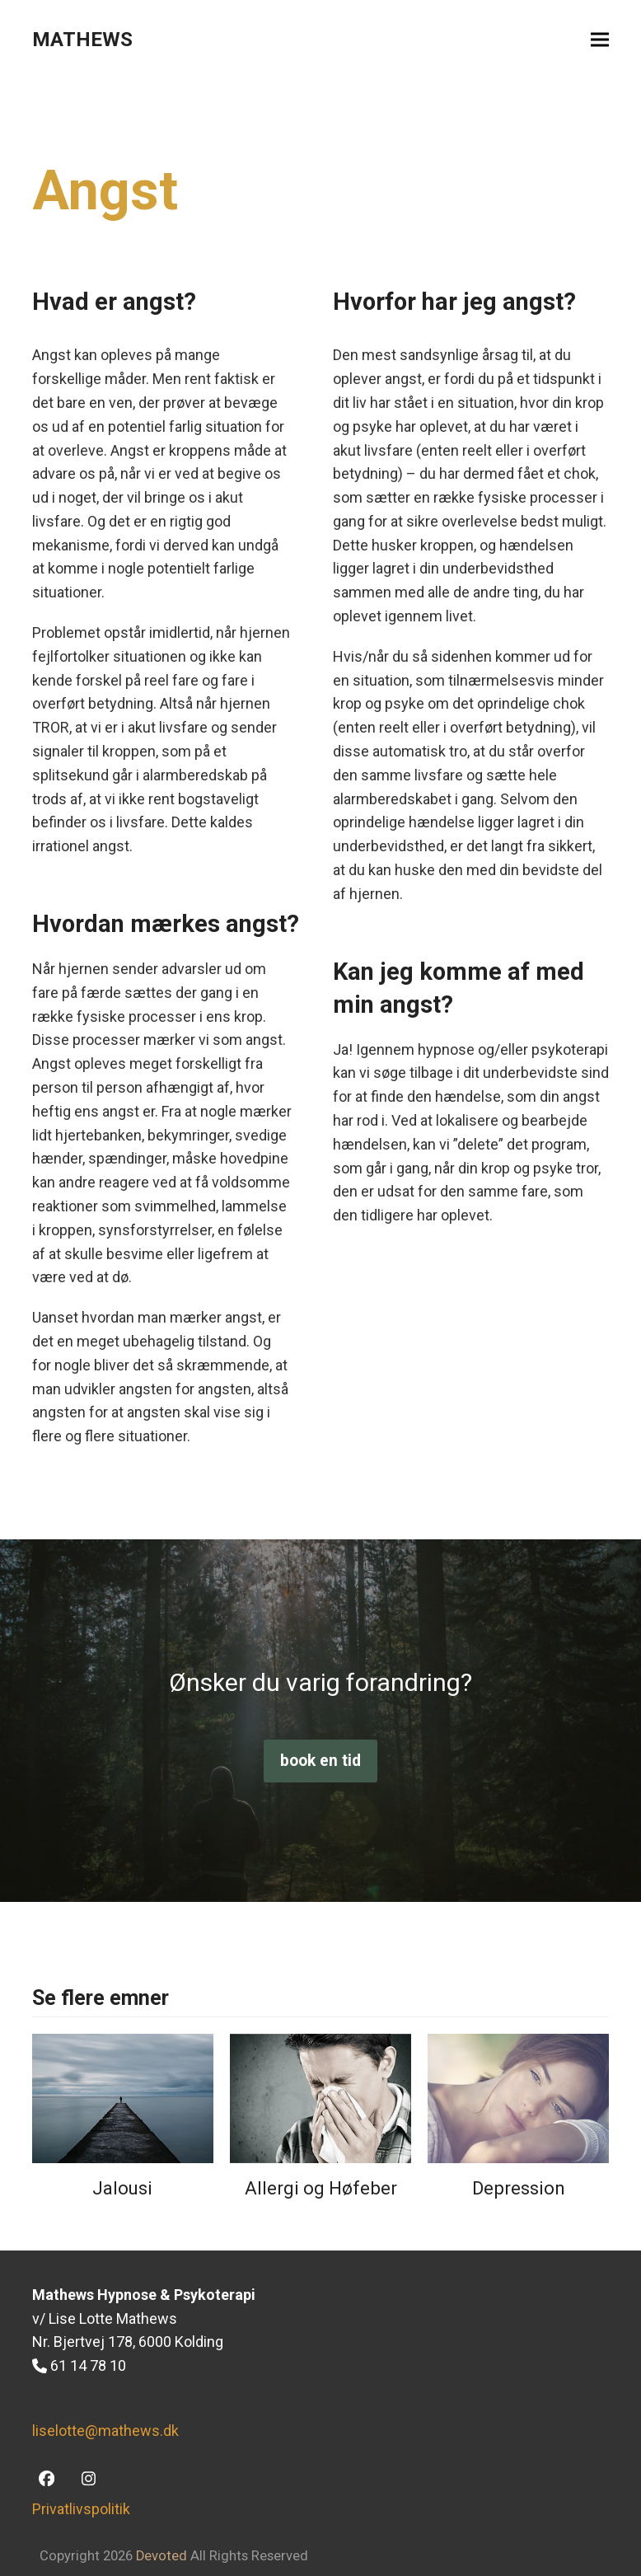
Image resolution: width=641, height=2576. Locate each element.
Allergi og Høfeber (321, 2188)
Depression (518, 2188)
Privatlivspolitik (81, 2508)
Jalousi (122, 2188)
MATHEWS (82, 39)
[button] (600, 40)
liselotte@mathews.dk (105, 2430)
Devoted (161, 2556)
